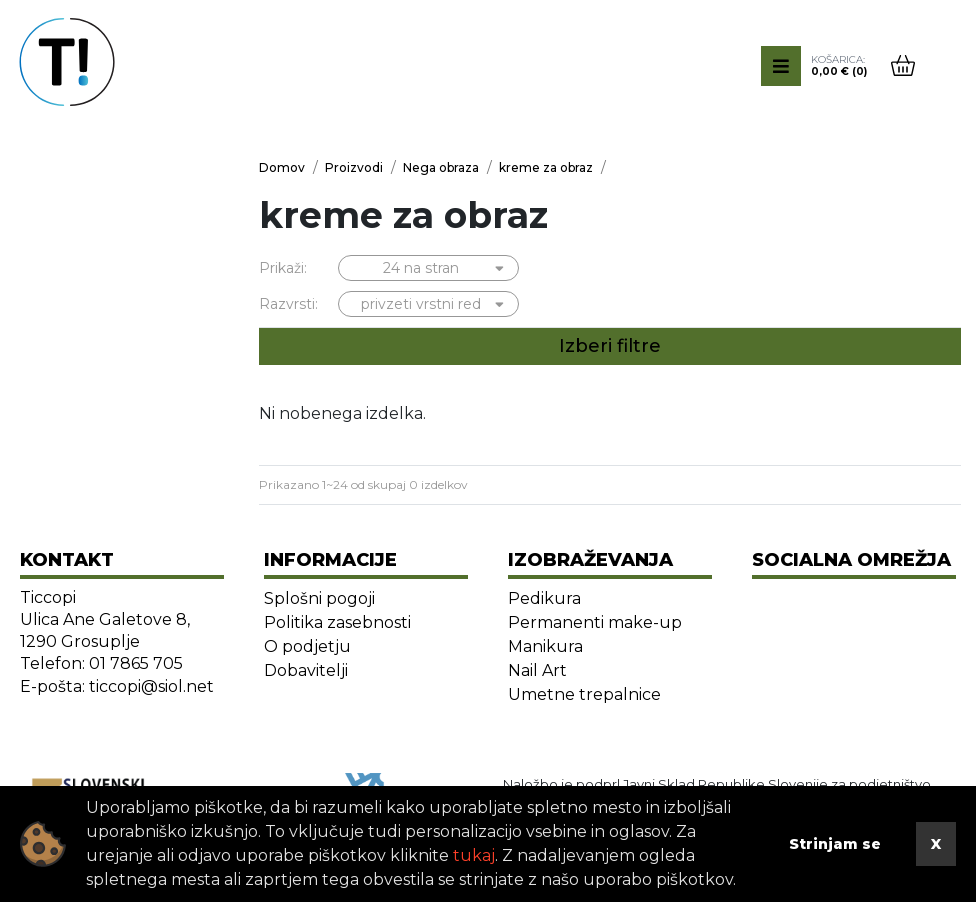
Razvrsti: (288, 304)
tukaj (474, 855)
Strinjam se (835, 844)
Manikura (545, 646)
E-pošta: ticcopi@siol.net (117, 686)
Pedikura (544, 598)
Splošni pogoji (319, 598)
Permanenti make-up (595, 622)
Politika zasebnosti (337, 622)
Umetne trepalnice (584, 694)
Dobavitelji (306, 670)
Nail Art (537, 670)
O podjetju (307, 646)
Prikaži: (283, 268)
